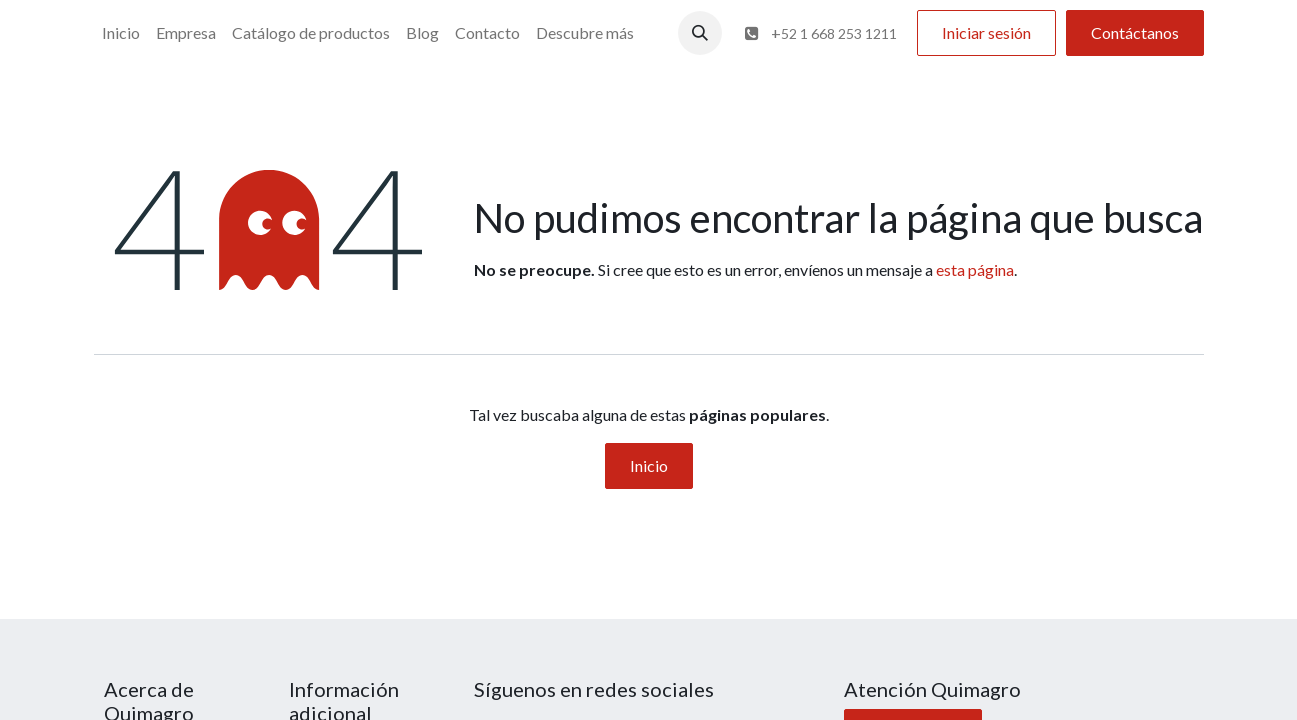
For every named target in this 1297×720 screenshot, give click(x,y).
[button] (700, 33)
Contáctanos (1135, 32)
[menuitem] (121, 33)
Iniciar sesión (986, 32)
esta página (975, 269)
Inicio (649, 465)
